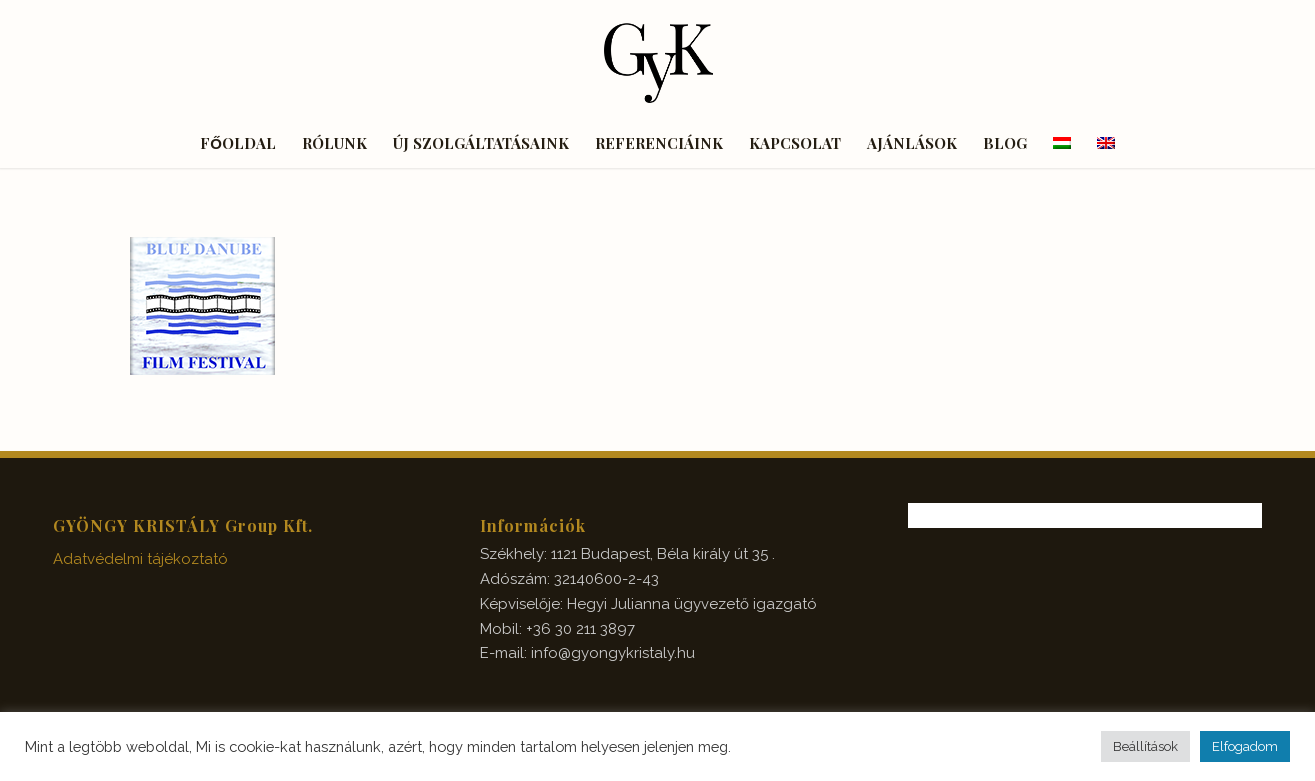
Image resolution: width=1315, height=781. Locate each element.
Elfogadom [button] (1245, 746)
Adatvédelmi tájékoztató (140, 559)
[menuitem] (238, 143)
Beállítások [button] (1145, 746)
